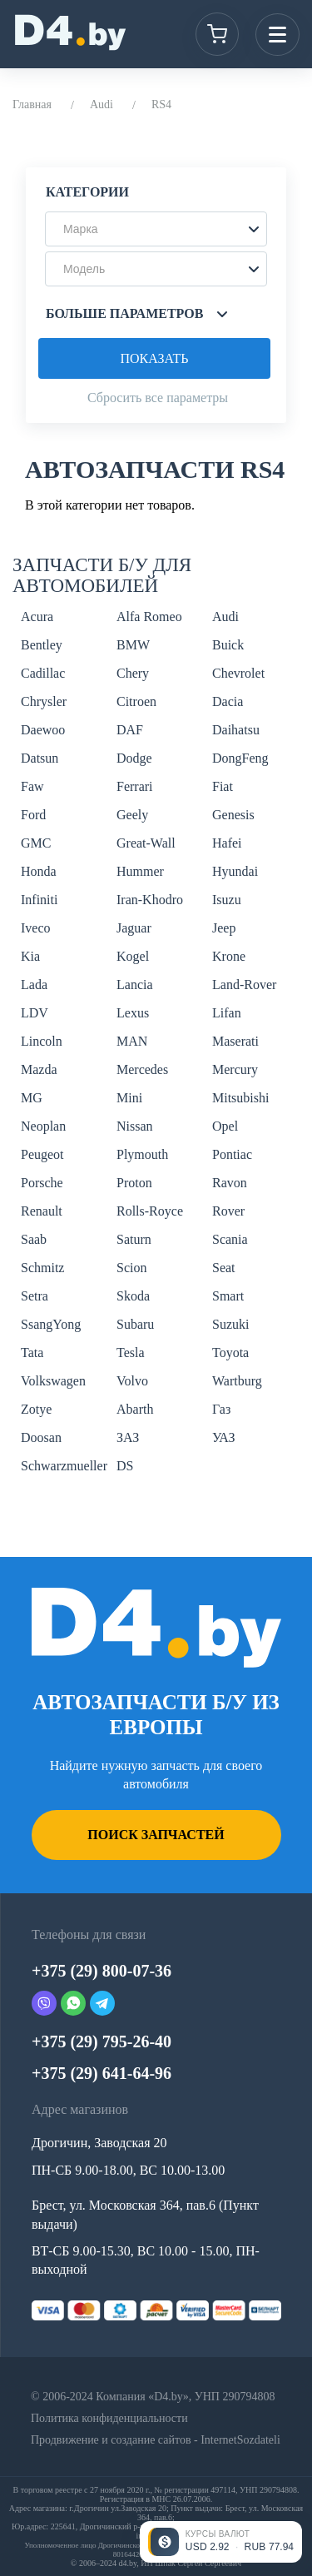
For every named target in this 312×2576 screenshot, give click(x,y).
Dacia (227, 701)
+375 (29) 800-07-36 (101, 1971)
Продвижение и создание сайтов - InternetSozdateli (155, 2440)
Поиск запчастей (155, 1835)
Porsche (42, 1183)
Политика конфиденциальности (109, 2418)
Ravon (229, 1183)
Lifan (226, 1013)
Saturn (133, 1239)
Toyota (230, 1352)
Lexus (132, 1013)
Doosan (41, 1437)
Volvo (132, 1381)
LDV (34, 1013)
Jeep (223, 928)
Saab (34, 1239)
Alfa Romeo (149, 616)
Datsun (39, 758)
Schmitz (42, 1268)
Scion (131, 1268)
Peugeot (42, 1154)
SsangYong (51, 1324)
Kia (30, 956)
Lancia (134, 984)
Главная (32, 104)
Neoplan (43, 1126)
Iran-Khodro (149, 900)
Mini (129, 1098)
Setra (34, 1296)
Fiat (222, 786)
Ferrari (134, 786)
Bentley (41, 645)
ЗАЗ (127, 1437)
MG (31, 1098)
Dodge (134, 758)
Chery (132, 673)
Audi (101, 104)
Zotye (36, 1409)
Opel (225, 1126)
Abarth (134, 1409)
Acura (37, 616)
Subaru (135, 1324)
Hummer (140, 871)
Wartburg (237, 1381)
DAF (129, 730)
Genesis (233, 815)
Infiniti (39, 900)
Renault (41, 1211)
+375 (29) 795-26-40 (101, 2041)
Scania (230, 1239)
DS (124, 1466)
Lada (34, 984)
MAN (131, 1041)
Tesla (130, 1352)
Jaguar (133, 928)
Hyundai (235, 871)
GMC (36, 843)
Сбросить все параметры (157, 397)
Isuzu (226, 900)
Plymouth (142, 1154)
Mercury (235, 1069)
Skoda (133, 1296)
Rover (228, 1211)
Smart (228, 1296)
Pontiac (232, 1154)
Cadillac (43, 673)
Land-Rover (244, 984)
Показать (154, 358)
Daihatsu (236, 730)
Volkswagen (53, 1381)
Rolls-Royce (149, 1211)
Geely (132, 815)
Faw (32, 786)
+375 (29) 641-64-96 (101, 2073)
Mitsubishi (240, 1098)
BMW (133, 645)
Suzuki (230, 1324)
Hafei (227, 843)
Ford (33, 815)
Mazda (39, 1069)
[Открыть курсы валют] (221, 2542)
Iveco (36, 928)
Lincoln (41, 1041)
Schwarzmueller (64, 1466)
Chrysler (44, 701)
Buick (228, 645)
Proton (134, 1183)
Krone (228, 956)
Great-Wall (146, 843)
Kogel (132, 956)
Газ (221, 1409)
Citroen (136, 701)
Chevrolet (238, 673)
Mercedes (142, 1069)
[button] (156, 228)
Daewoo (43, 730)
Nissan (134, 1126)
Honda (39, 871)
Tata (32, 1352)
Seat (223, 1268)
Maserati (235, 1041)
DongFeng (240, 758)
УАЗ (223, 1437)
